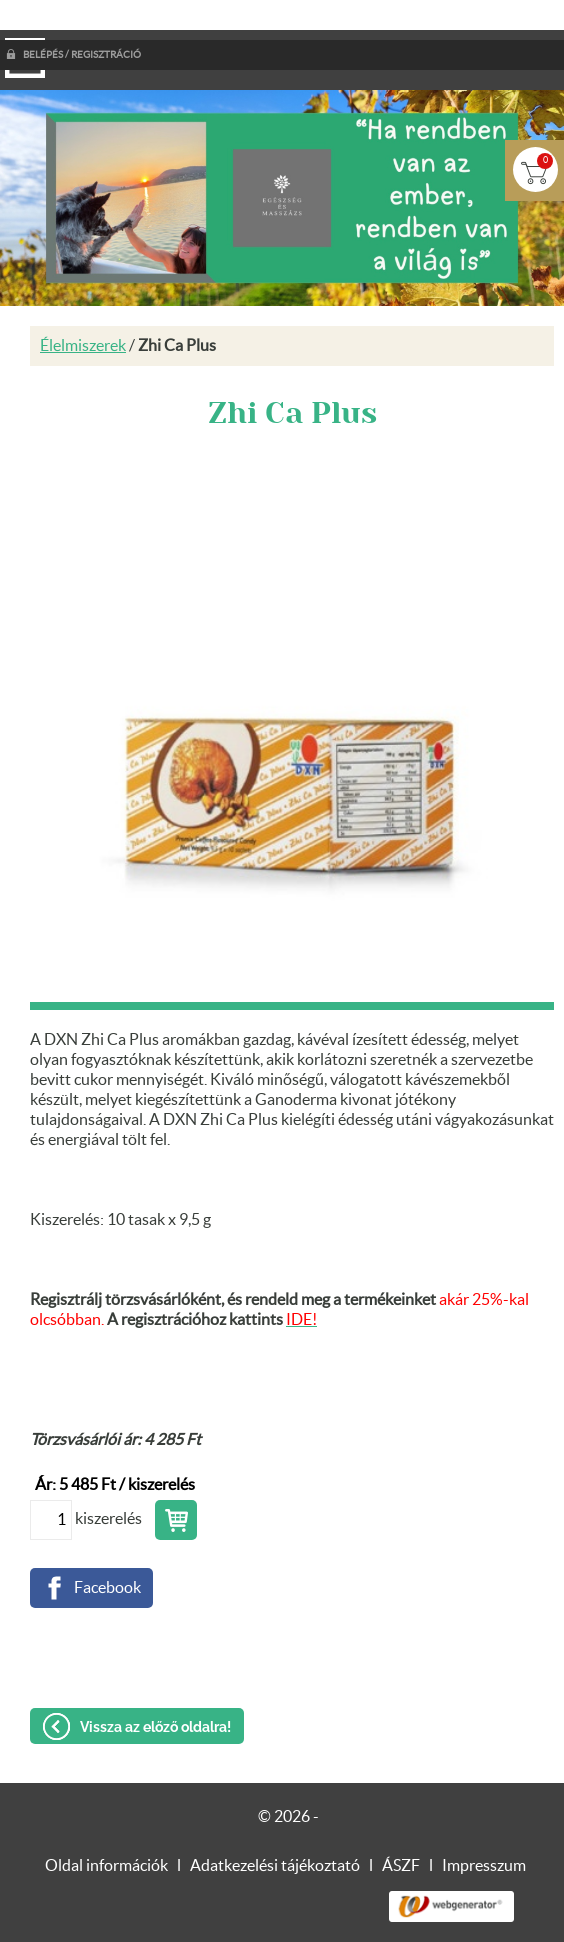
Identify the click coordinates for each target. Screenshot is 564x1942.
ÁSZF (401, 1826)
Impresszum (484, 1826)
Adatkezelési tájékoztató (275, 1826)
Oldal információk (106, 1826)
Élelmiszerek (83, 306)
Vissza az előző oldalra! (155, 1687)
